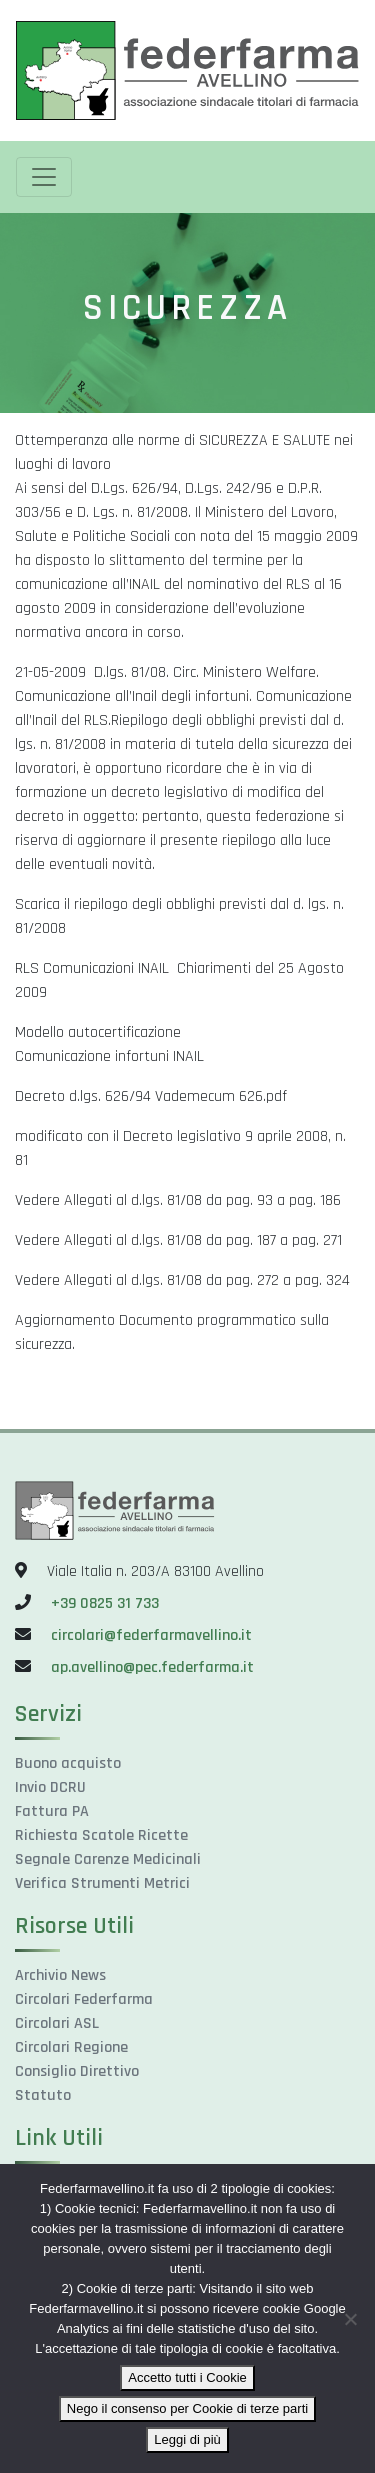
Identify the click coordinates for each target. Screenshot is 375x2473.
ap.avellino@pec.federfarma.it (150, 1667)
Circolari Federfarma (84, 1999)
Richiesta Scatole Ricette (101, 1835)
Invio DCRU (50, 1787)
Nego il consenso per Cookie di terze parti (187, 2408)
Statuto (43, 2095)
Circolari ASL (57, 2023)
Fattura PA (52, 1811)
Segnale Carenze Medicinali (108, 1859)
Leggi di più (187, 2439)
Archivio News (60, 1975)
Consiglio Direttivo (77, 2071)
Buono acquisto (68, 1763)
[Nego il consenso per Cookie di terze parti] (350, 2319)
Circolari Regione (71, 2047)
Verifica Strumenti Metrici (102, 1883)
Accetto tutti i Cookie (187, 2377)
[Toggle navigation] (44, 177)
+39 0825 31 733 (105, 1603)
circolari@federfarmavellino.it (151, 1635)
